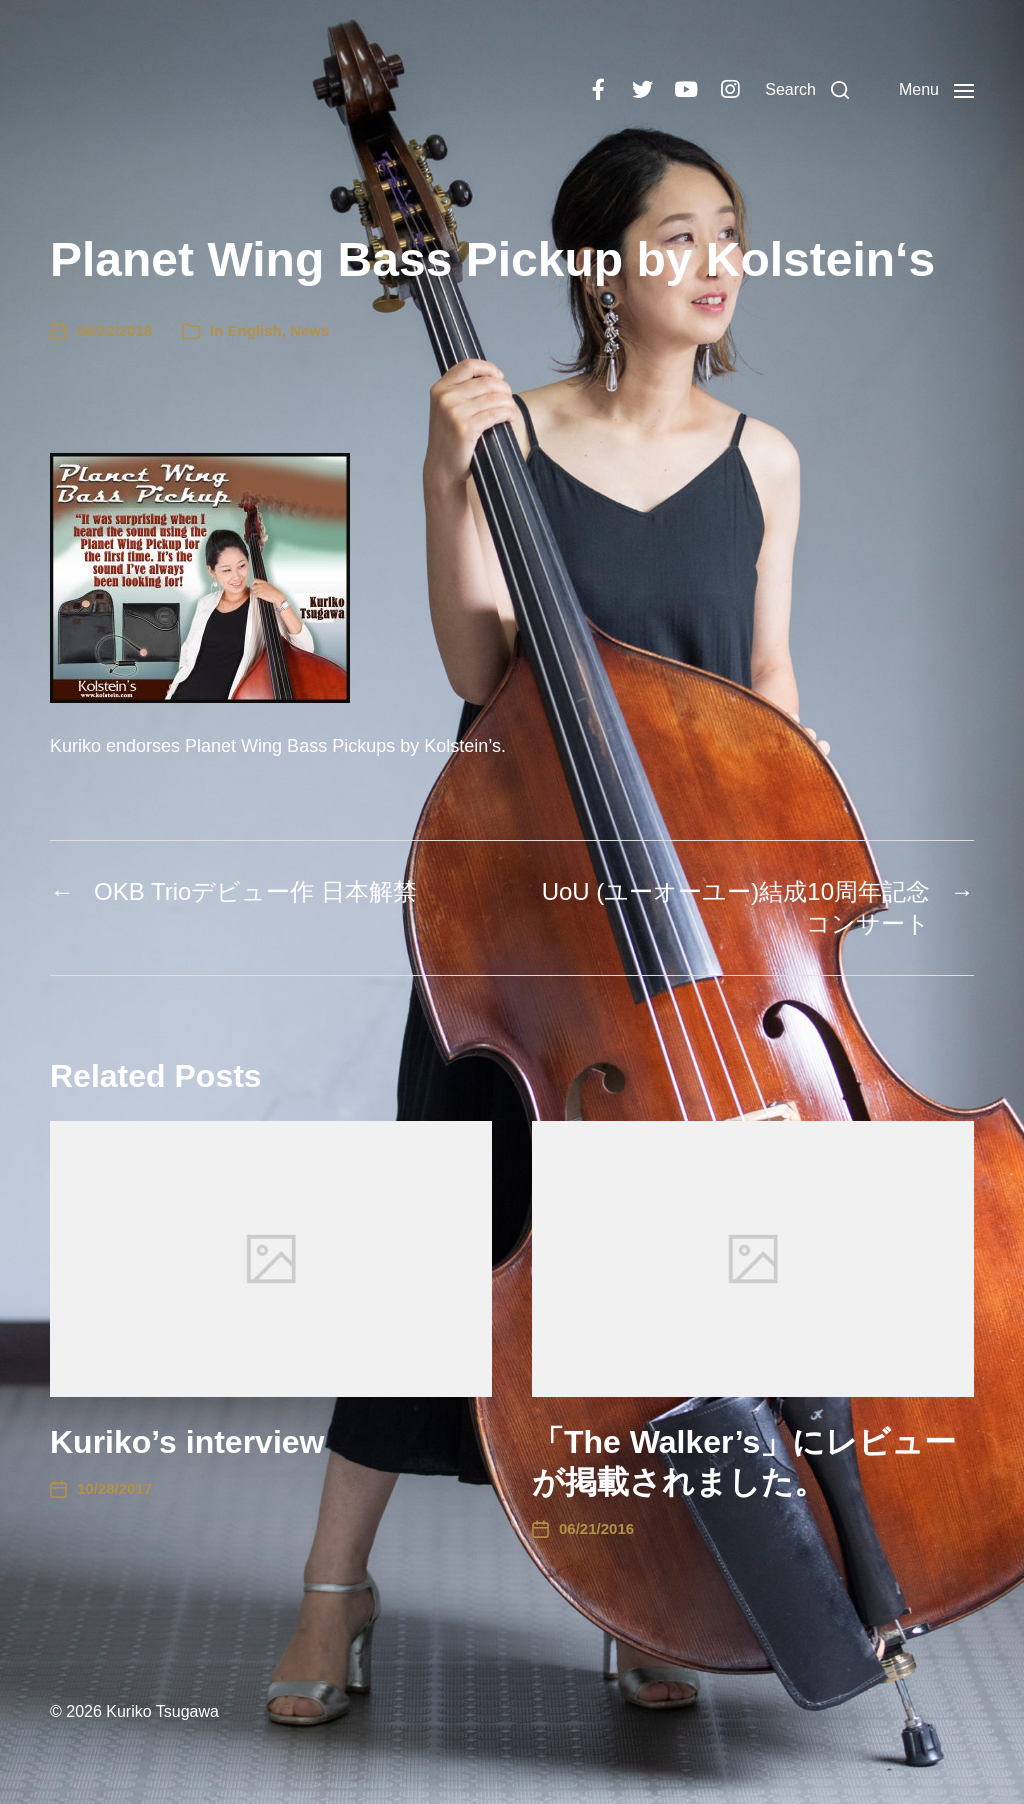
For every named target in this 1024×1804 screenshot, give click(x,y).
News (309, 330)
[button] (807, 90)
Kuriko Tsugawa (162, 1711)
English (255, 330)
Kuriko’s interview (187, 1442)
